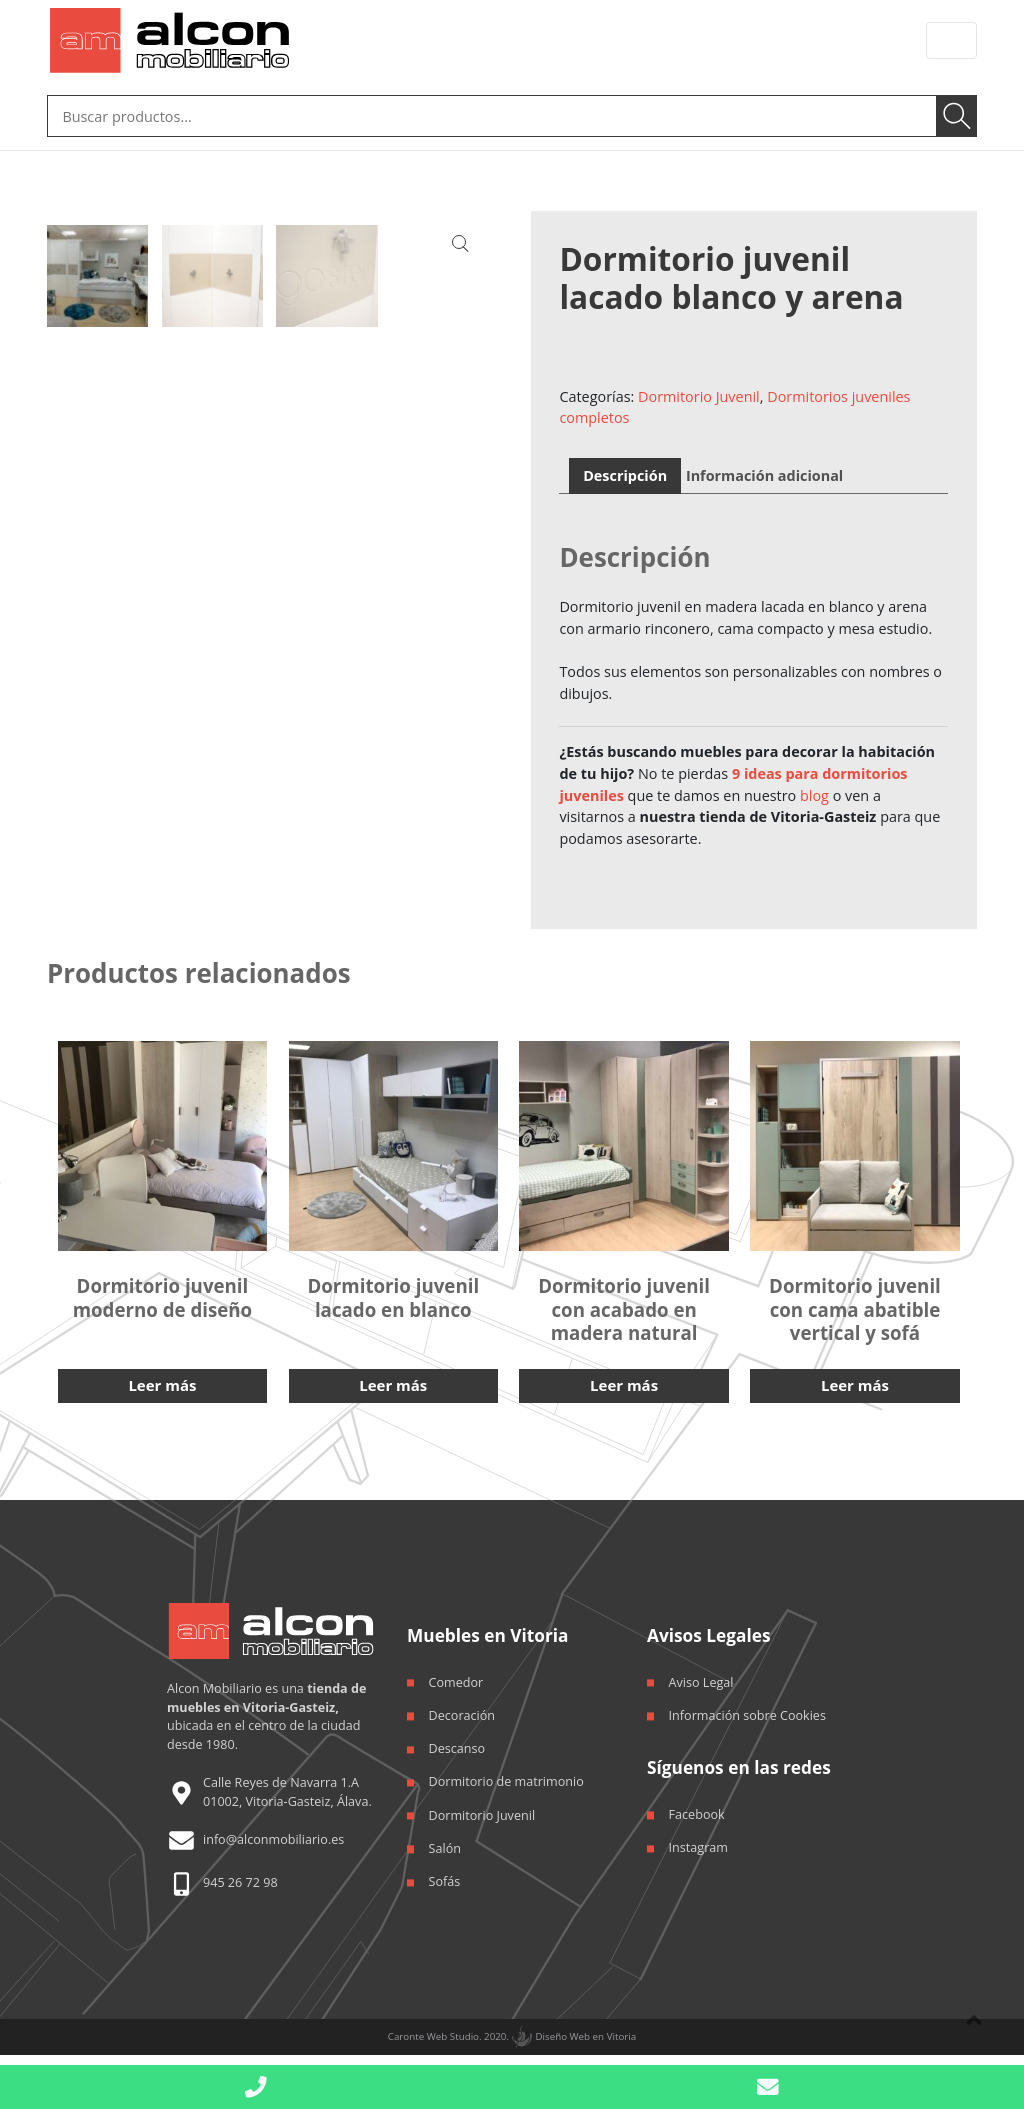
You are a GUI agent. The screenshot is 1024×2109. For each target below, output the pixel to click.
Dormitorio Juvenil (699, 392)
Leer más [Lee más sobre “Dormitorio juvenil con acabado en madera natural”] (623, 1379)
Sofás (445, 1876)
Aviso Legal (701, 1676)
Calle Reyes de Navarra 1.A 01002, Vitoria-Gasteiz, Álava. (287, 1786)
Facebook (697, 1808)
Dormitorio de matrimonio (506, 1776)
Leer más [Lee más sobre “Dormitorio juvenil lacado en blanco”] (393, 1379)
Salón (445, 1842)
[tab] (625, 472)
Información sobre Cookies (747, 1709)
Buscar (959, 114)
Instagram (698, 1842)
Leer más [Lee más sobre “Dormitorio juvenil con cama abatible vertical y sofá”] (854, 1379)
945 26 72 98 (240, 1877)
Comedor (456, 1676)
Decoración (462, 1709)
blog (814, 791)
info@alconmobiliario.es (273, 1834)
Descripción (625, 471)
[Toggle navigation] (951, 40)
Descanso (457, 1743)
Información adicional (764, 471)
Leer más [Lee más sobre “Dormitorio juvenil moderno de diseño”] (162, 1379)
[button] (768, 2087)
